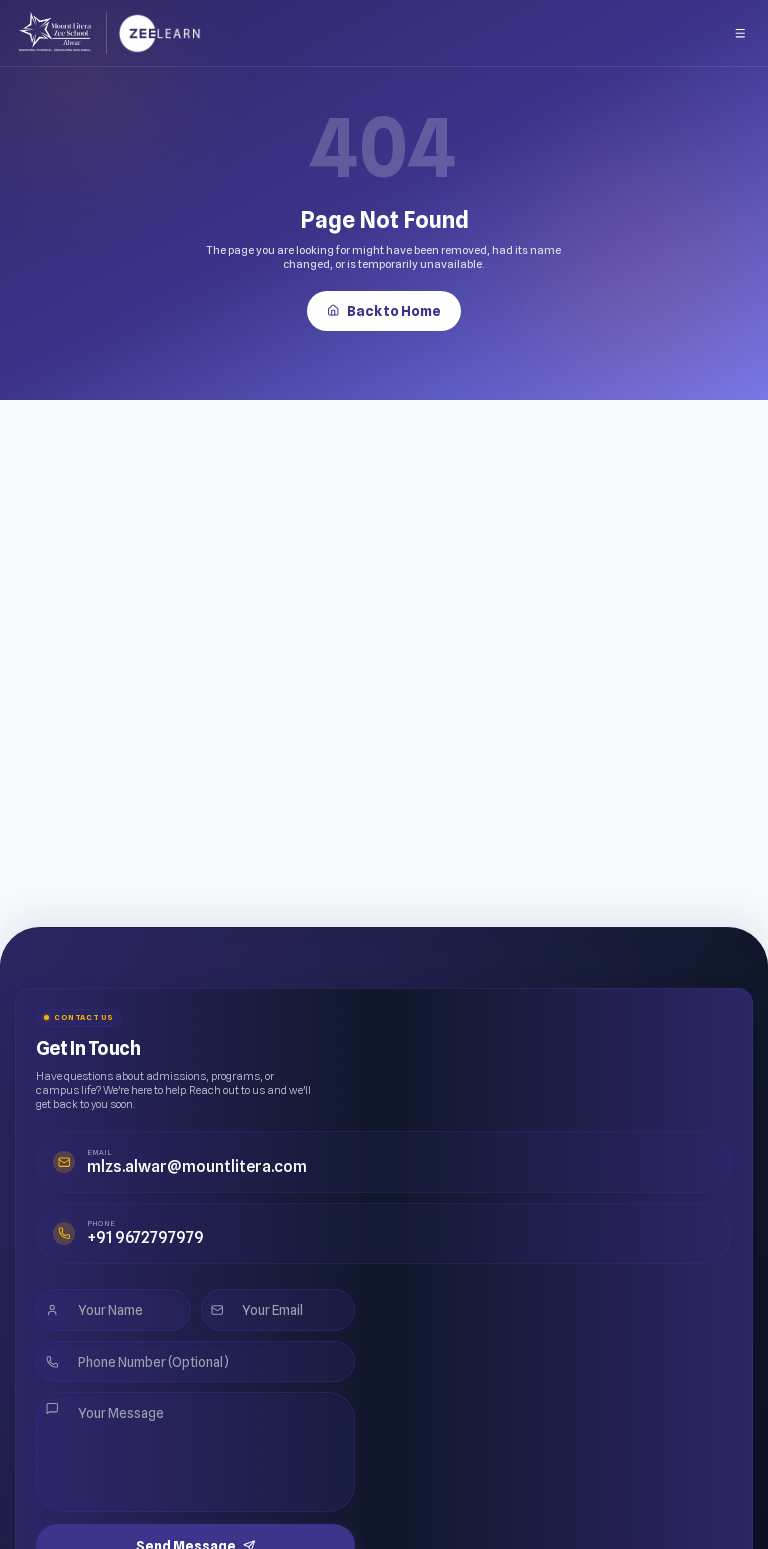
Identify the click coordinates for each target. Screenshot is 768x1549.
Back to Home (384, 305)
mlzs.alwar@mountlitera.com (151, 1158)
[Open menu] (740, 29)
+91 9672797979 (116, 1212)
